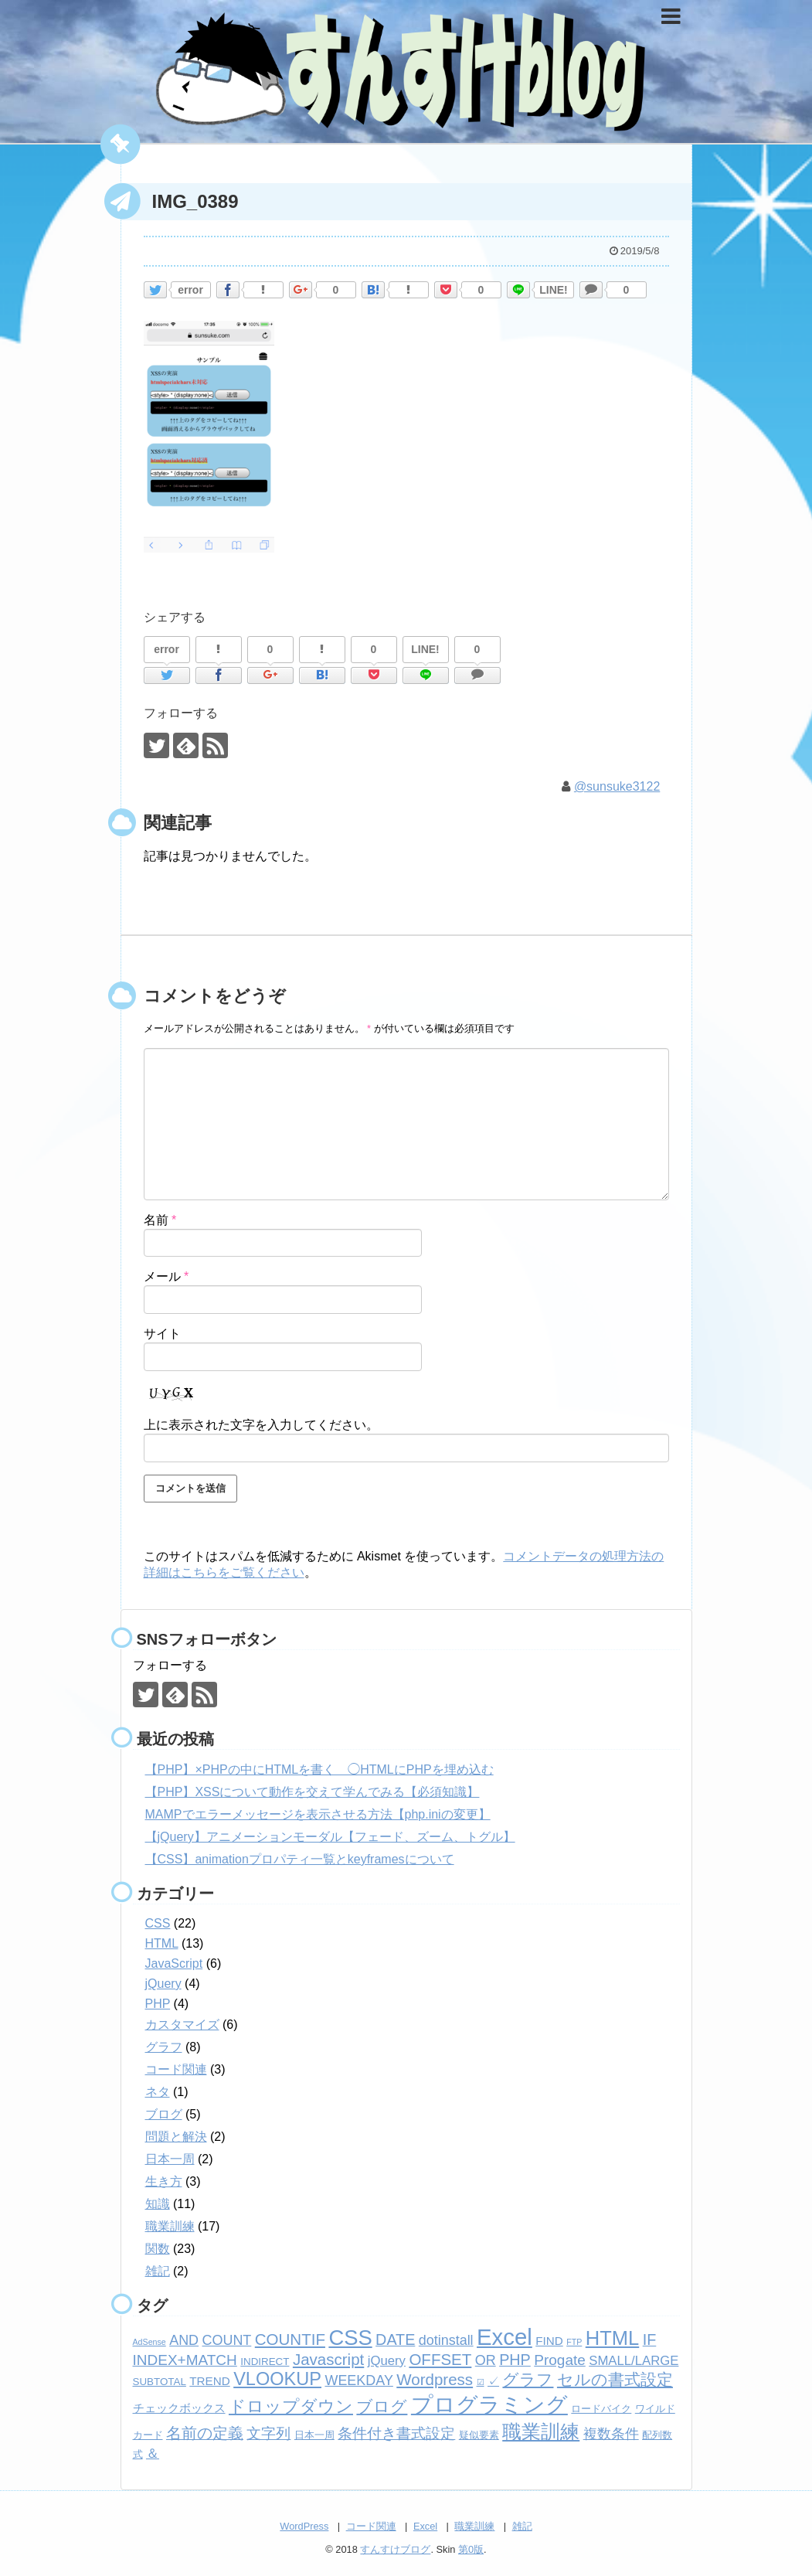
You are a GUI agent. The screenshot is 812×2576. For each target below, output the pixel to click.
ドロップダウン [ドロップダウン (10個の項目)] (291, 2406)
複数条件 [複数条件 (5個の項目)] (611, 2434)
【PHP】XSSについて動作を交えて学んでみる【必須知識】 (312, 1791)
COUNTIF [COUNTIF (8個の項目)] (290, 2339)
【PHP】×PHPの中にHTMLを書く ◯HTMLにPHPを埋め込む (319, 1769)
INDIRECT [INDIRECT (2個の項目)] (264, 2361)
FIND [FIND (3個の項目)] (548, 2340)
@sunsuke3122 (617, 786)
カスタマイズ (182, 2024)
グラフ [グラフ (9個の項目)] (527, 2379)
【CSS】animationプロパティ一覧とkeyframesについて (299, 1859)
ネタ (157, 2091)
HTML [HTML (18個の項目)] (612, 2338)
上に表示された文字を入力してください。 (261, 1424)
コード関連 (176, 2069)
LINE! (553, 290)
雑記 (157, 2271)
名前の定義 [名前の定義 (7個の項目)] (204, 2433)
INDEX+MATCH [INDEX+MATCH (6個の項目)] (185, 2360)
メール (166, 1276)
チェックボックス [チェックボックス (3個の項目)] (179, 2407)
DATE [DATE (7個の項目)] (395, 2339)
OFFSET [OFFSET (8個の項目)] (440, 2359)
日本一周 (170, 2159)
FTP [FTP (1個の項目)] (574, 2341)
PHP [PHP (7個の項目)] (515, 2359)
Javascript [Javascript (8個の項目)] (328, 2359)
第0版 (471, 2549)
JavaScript (174, 1963)
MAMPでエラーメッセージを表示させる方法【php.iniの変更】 (318, 1814)
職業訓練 (170, 2226)
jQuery (163, 1983)
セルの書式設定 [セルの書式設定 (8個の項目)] (615, 2379)
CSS (158, 1923)
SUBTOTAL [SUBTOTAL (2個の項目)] (159, 2381)
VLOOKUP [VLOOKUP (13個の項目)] (277, 2379)
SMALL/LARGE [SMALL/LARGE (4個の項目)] (633, 2360)
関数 (157, 2248)
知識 (157, 2203)
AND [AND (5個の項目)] (184, 2340)
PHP (158, 2003)
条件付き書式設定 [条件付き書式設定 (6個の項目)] (396, 2433)
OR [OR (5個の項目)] (485, 2360)
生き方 (163, 2181)
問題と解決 (176, 2136)
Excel (425, 2526)
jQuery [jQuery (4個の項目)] (387, 2360)
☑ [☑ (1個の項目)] (480, 2382)
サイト (162, 1333)
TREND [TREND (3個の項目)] (209, 2380)
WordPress (304, 2526)
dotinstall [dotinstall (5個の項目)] (446, 2340)
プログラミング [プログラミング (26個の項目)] (489, 2405)
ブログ (163, 2114)
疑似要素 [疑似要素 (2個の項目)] (479, 2435)
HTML (161, 1943)
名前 (160, 1220)
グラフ (163, 2047)
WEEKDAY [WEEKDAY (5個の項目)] (358, 2380)
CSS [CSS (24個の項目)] (350, 2338)
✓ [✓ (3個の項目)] (493, 2380)
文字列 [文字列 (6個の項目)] (268, 2433)
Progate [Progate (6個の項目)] (560, 2360)
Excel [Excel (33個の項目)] (504, 2337)
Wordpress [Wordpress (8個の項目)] (434, 2379)
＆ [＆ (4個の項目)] (152, 2453)
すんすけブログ (395, 2549)
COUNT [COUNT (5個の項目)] (227, 2340)
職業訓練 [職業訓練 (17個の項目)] (540, 2431)
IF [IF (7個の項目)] (650, 2339)
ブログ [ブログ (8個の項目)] (381, 2406)
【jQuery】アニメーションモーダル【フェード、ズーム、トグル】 (330, 1836)
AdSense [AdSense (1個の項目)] (149, 2341)
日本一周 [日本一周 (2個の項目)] (314, 2435)
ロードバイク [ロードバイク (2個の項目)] (601, 2408)
